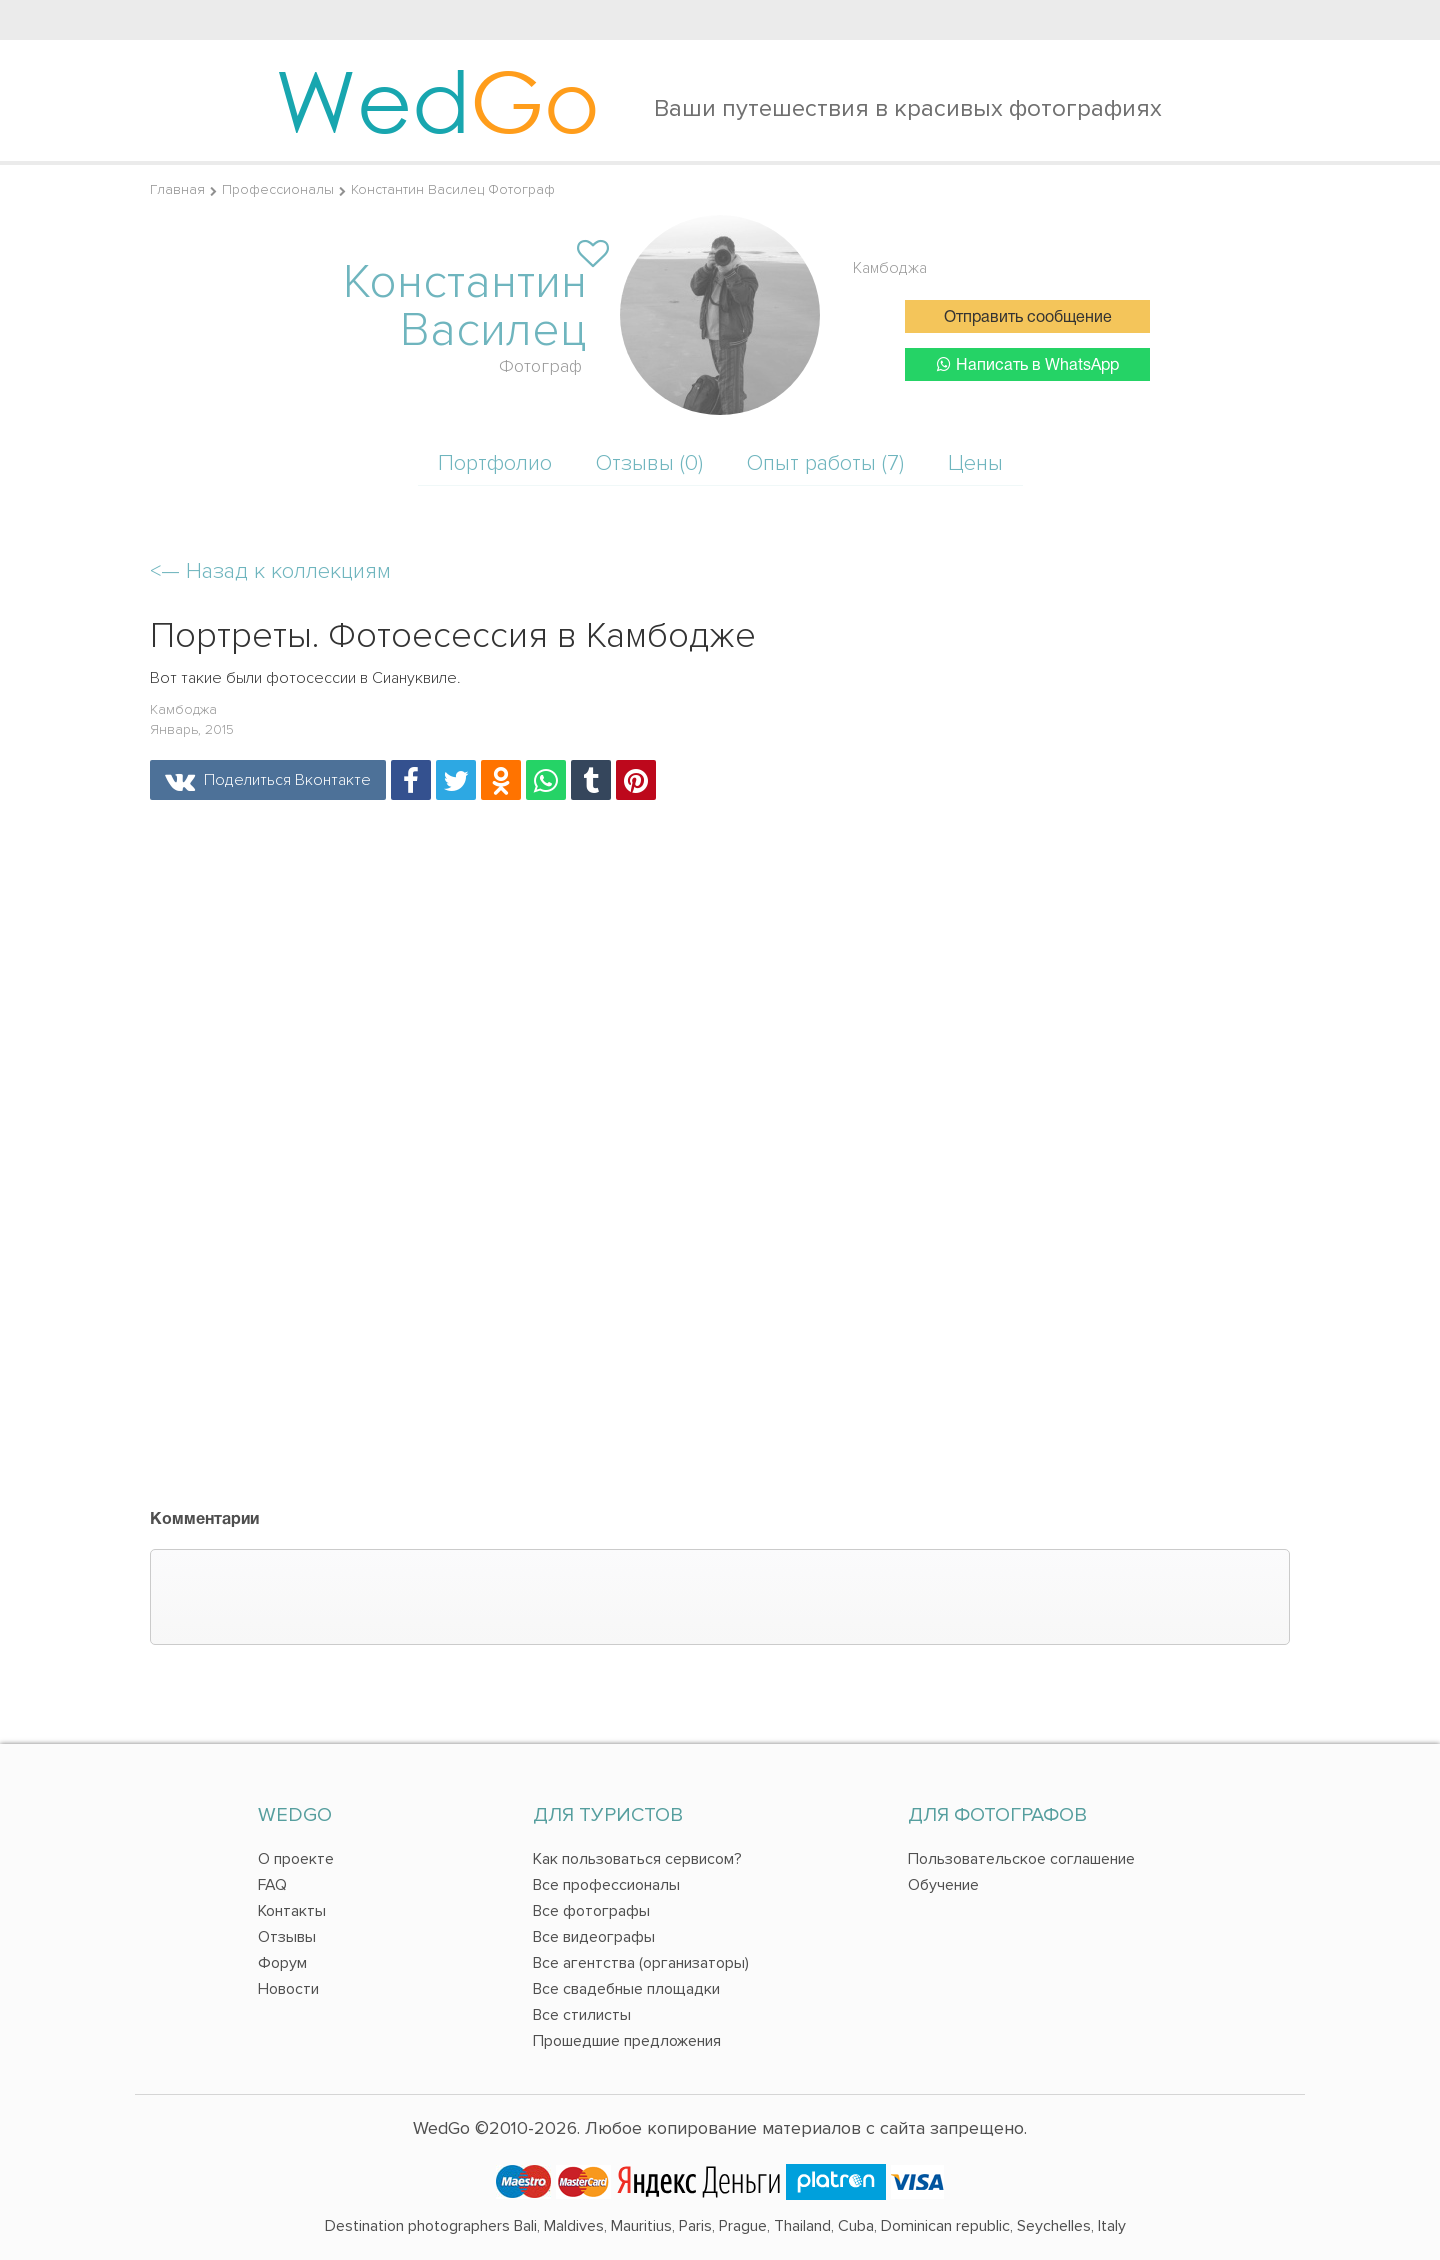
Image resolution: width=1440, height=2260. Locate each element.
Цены (975, 463)
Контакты (292, 1911)
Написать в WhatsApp (1028, 364)
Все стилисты (582, 2015)
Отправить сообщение (1028, 318)
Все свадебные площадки (626, 1989)
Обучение (943, 1885)
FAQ (272, 1885)
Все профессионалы (606, 1885)
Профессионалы (278, 189)
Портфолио (495, 463)
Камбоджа (890, 268)
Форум (282, 1963)
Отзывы (287, 1937)
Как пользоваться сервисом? (637, 1859)
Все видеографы (594, 1937)
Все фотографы (591, 1911)
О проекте (296, 1859)
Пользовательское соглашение (1021, 1859)
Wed (437, 100)
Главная (177, 189)
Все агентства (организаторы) (641, 1963)
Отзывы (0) (649, 463)
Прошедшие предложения (627, 2041)
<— (270, 571)
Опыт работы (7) (825, 463)
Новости (288, 1989)
